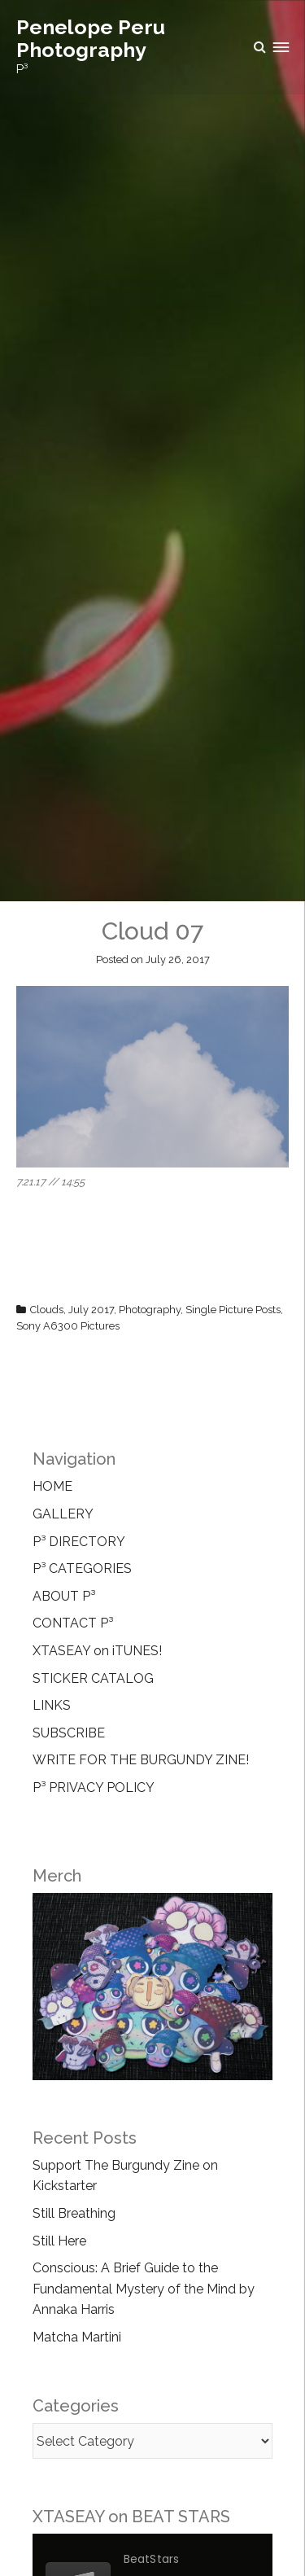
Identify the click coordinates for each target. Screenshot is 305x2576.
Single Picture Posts (233, 1309)
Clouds (46, 1309)
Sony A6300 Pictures (68, 1326)
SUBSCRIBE (69, 1733)
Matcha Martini (77, 2337)
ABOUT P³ (64, 1596)
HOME (52, 1486)
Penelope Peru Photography (90, 38)
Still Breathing (74, 2213)
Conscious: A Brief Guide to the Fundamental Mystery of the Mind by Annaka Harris (144, 2288)
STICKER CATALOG (93, 1678)
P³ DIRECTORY (79, 1541)
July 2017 (91, 1309)
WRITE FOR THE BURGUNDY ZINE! (141, 1760)
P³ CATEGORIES (82, 1568)
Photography (150, 1309)
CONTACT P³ (73, 1623)
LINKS (52, 1705)
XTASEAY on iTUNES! (97, 1650)
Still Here (59, 2241)
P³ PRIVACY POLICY (94, 1787)
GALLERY (63, 1514)
